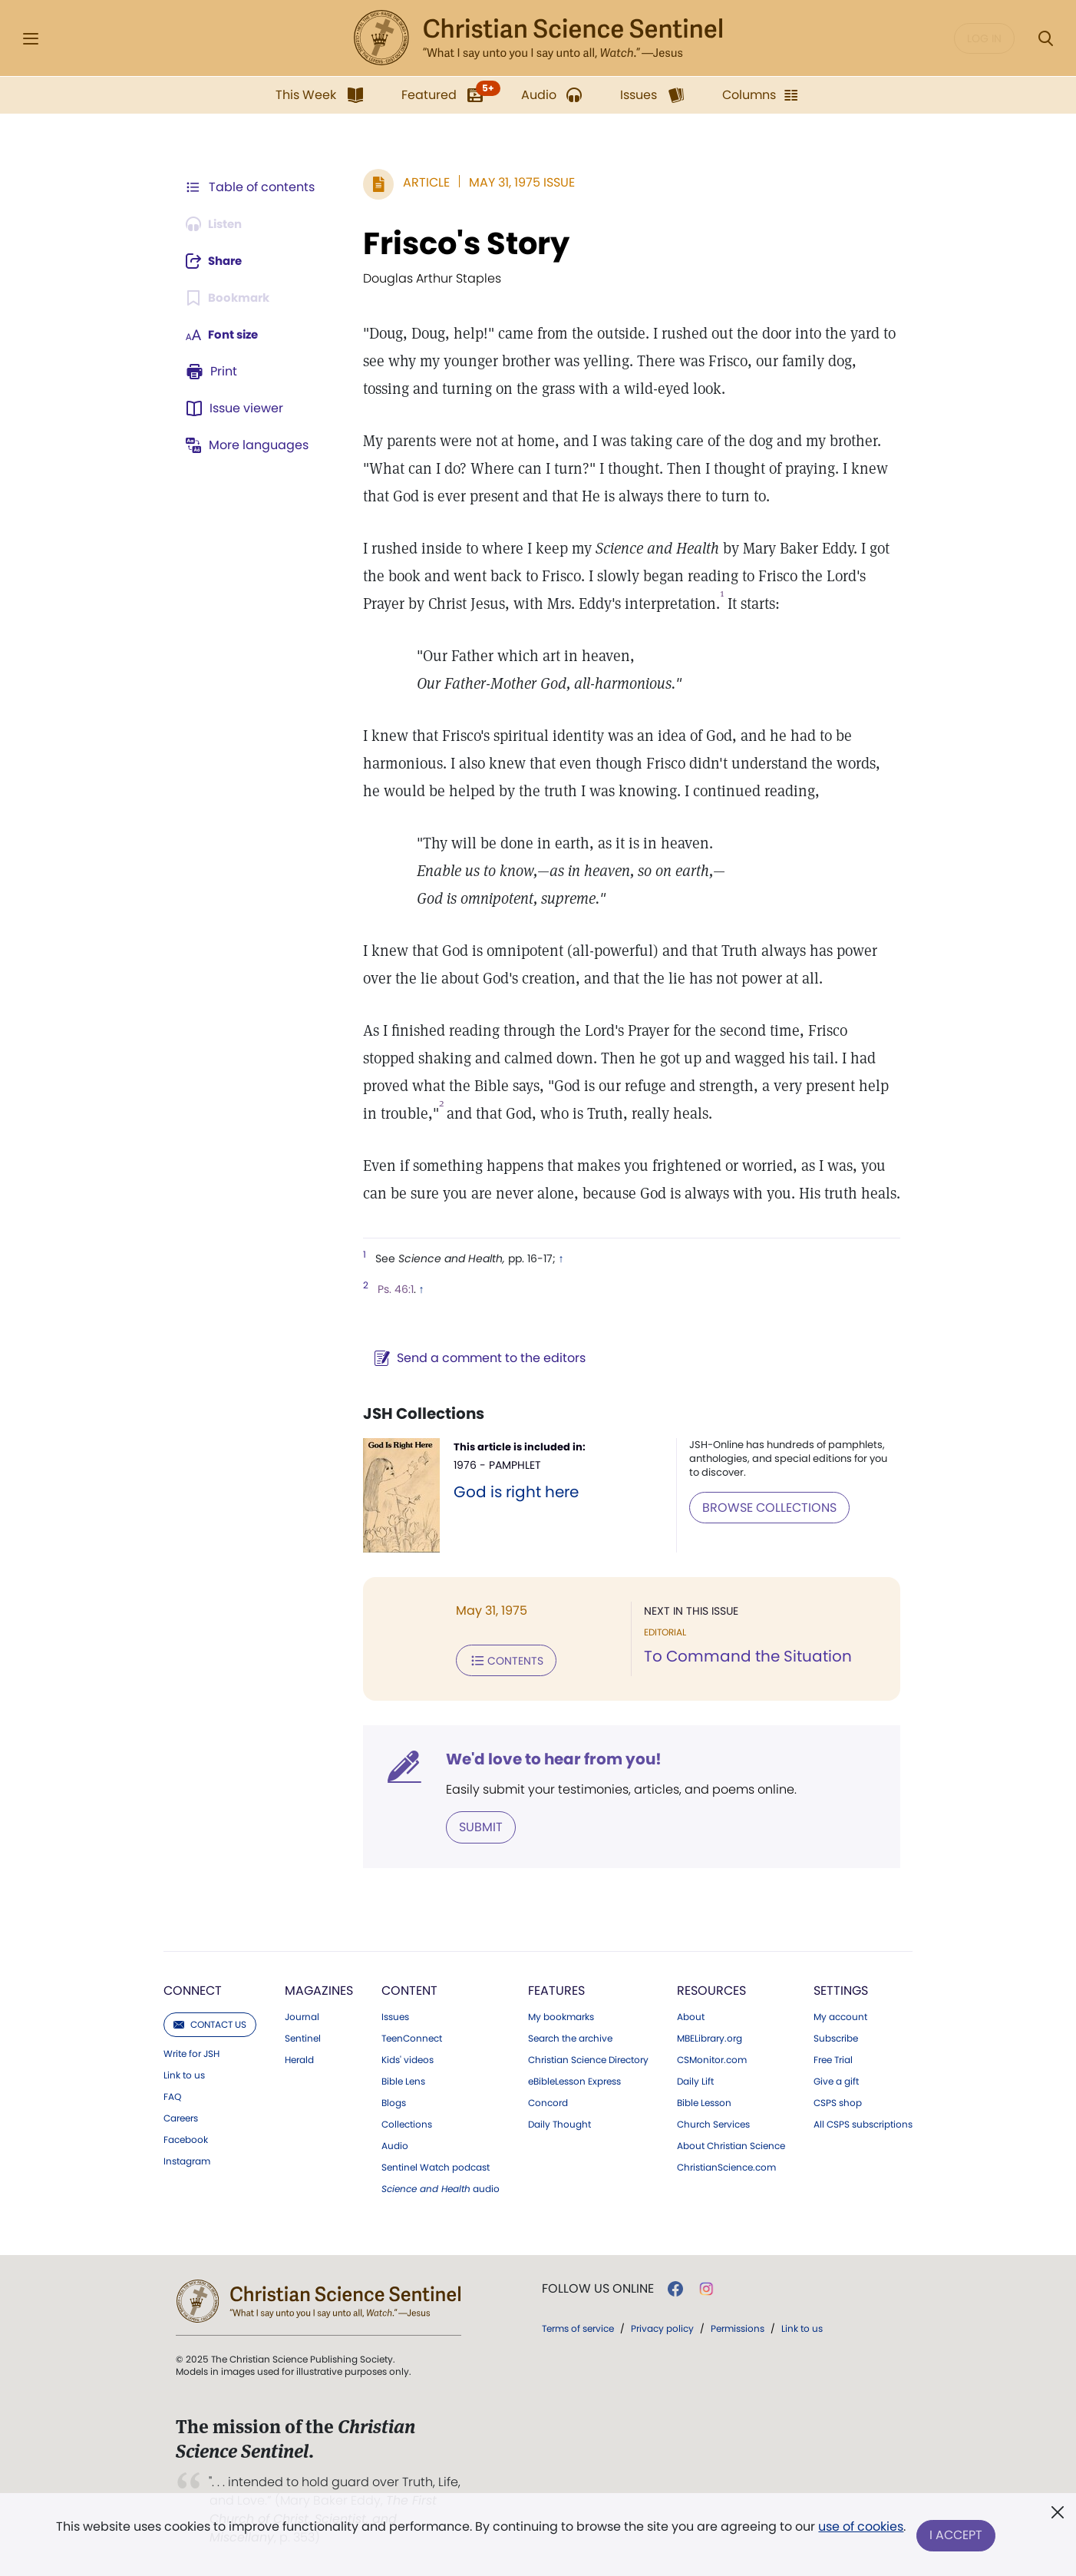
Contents (498, 1660)
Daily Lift (695, 2080)
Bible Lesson (704, 2101)
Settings (841, 1989)
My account (840, 2015)
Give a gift (836, 2080)
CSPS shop (838, 2101)
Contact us (209, 2022)
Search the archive (570, 2037)
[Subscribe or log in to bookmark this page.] (231, 297)
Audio (394, 2144)
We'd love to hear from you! (546, 1758)
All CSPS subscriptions (863, 2123)
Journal (302, 2015)
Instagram (186, 2159)
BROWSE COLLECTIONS (766, 1507)
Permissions (737, 2326)
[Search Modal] (1045, 39)
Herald (299, 2058)
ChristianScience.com (726, 2166)
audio (440, 2187)
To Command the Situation (744, 1657)
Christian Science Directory (588, 2058)
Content (409, 1989)
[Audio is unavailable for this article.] (217, 224)
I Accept (956, 2536)
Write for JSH (191, 2052)
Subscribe (836, 2037)
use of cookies (860, 2529)
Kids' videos (407, 2058)
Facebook (185, 2138)
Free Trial (833, 2058)
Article (418, 182)
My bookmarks (561, 2015)
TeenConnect (411, 2037)
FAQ (172, 2095)
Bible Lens (403, 2080)
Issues (395, 2015)
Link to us (184, 2073)
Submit (473, 1825)
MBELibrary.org (709, 2037)
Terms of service (578, 2326)
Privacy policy (662, 2326)
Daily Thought (559, 2123)
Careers (180, 2116)
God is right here (510, 1492)
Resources (711, 1989)
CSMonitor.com (712, 2058)
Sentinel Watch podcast (435, 2166)
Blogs (393, 2101)
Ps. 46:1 (388, 1289)
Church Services (713, 2123)
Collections (406, 2123)
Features (556, 1989)
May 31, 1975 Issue (514, 182)
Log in (984, 38)
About (691, 2015)
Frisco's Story (458, 243)
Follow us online (598, 2287)
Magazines (319, 1989)
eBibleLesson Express (574, 2080)
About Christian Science (731, 2144)
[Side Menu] (30, 39)
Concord (548, 2101)
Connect (192, 1989)
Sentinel (303, 2037)
